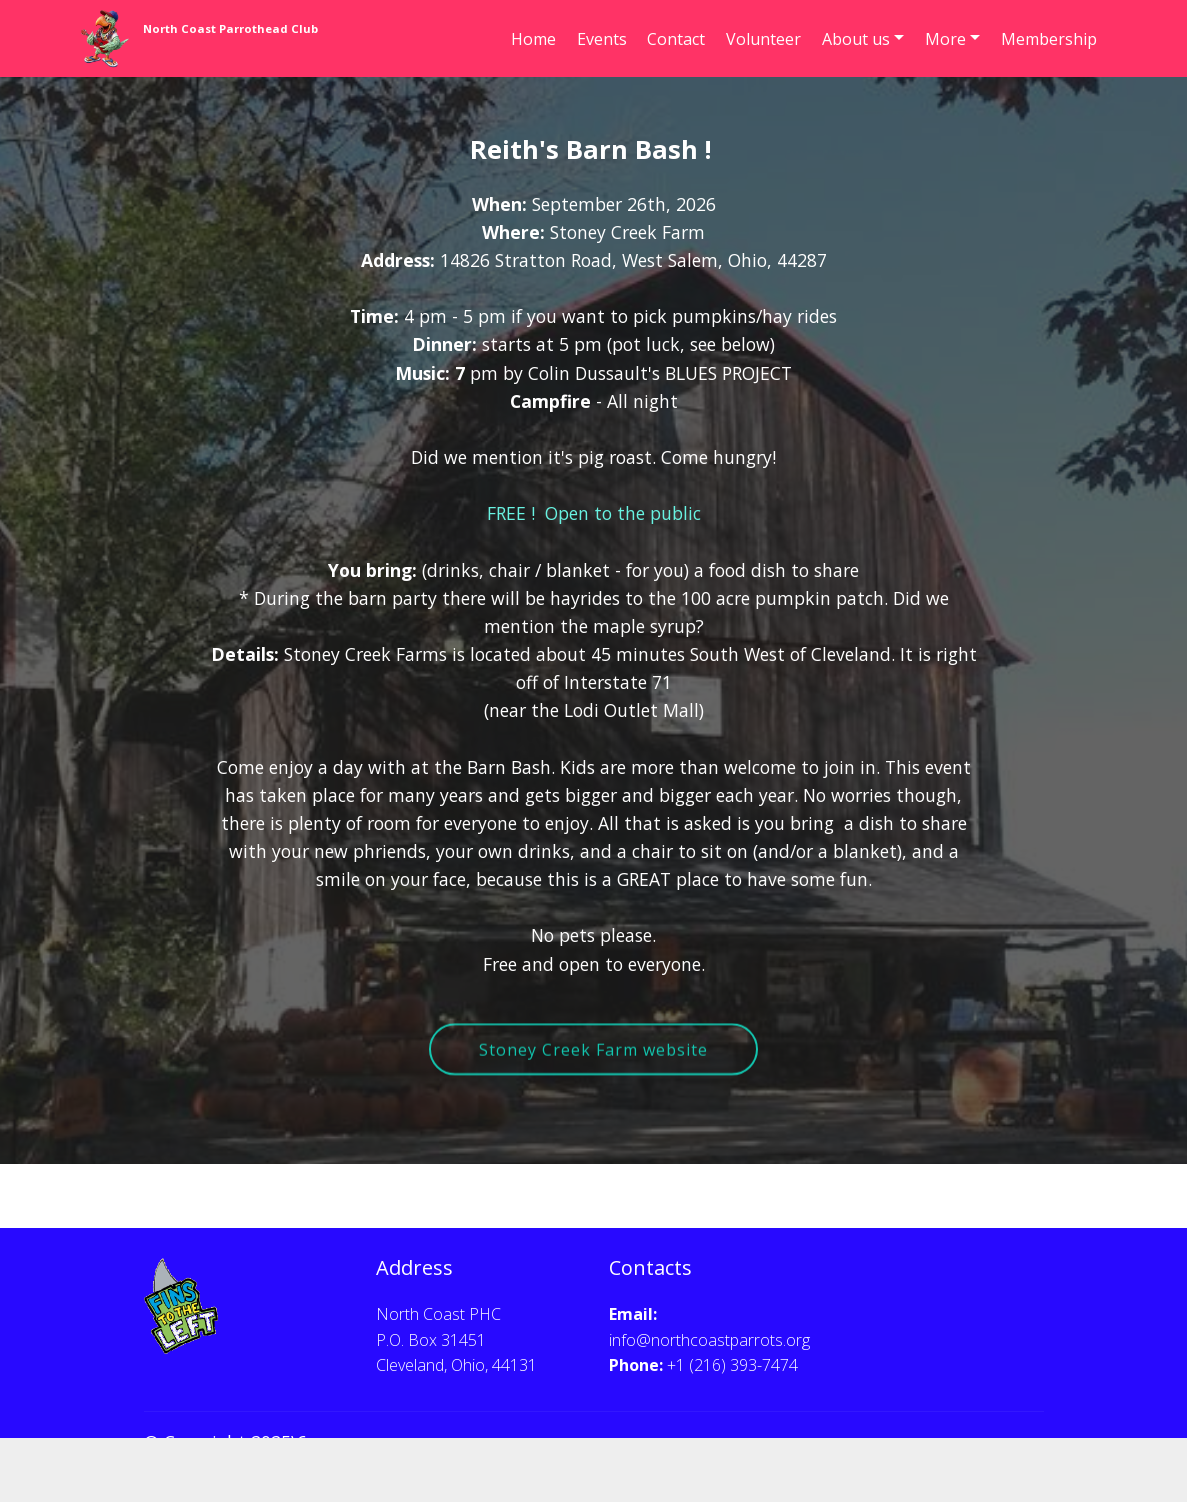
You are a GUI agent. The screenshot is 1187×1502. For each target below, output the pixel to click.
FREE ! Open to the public (594, 520)
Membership (1049, 39)
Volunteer (763, 39)
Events (602, 39)
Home (533, 39)
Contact (676, 39)
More (945, 39)
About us (856, 39)
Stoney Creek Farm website (593, 1071)
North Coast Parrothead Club (230, 28)
